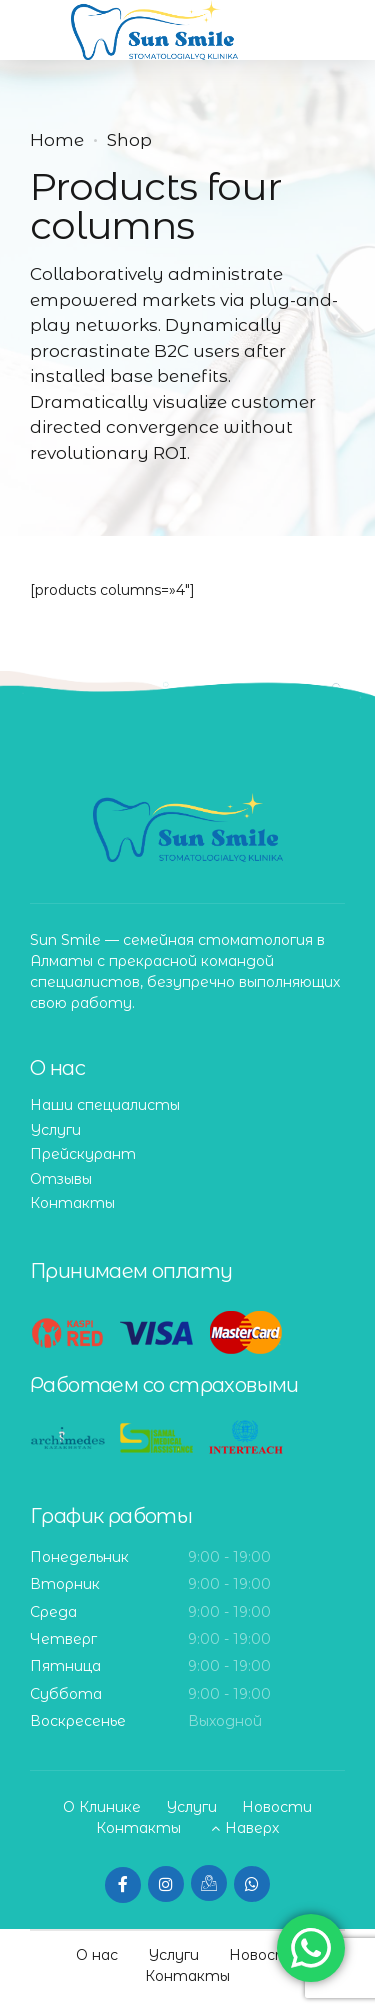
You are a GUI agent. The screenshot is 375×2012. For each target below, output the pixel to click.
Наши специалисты (105, 1105)
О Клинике (102, 1807)
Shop (129, 140)
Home (57, 140)
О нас (97, 1955)
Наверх (252, 1828)
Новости (277, 1807)
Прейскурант (83, 1154)
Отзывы (61, 1179)
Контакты (72, 1203)
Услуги (55, 1130)
